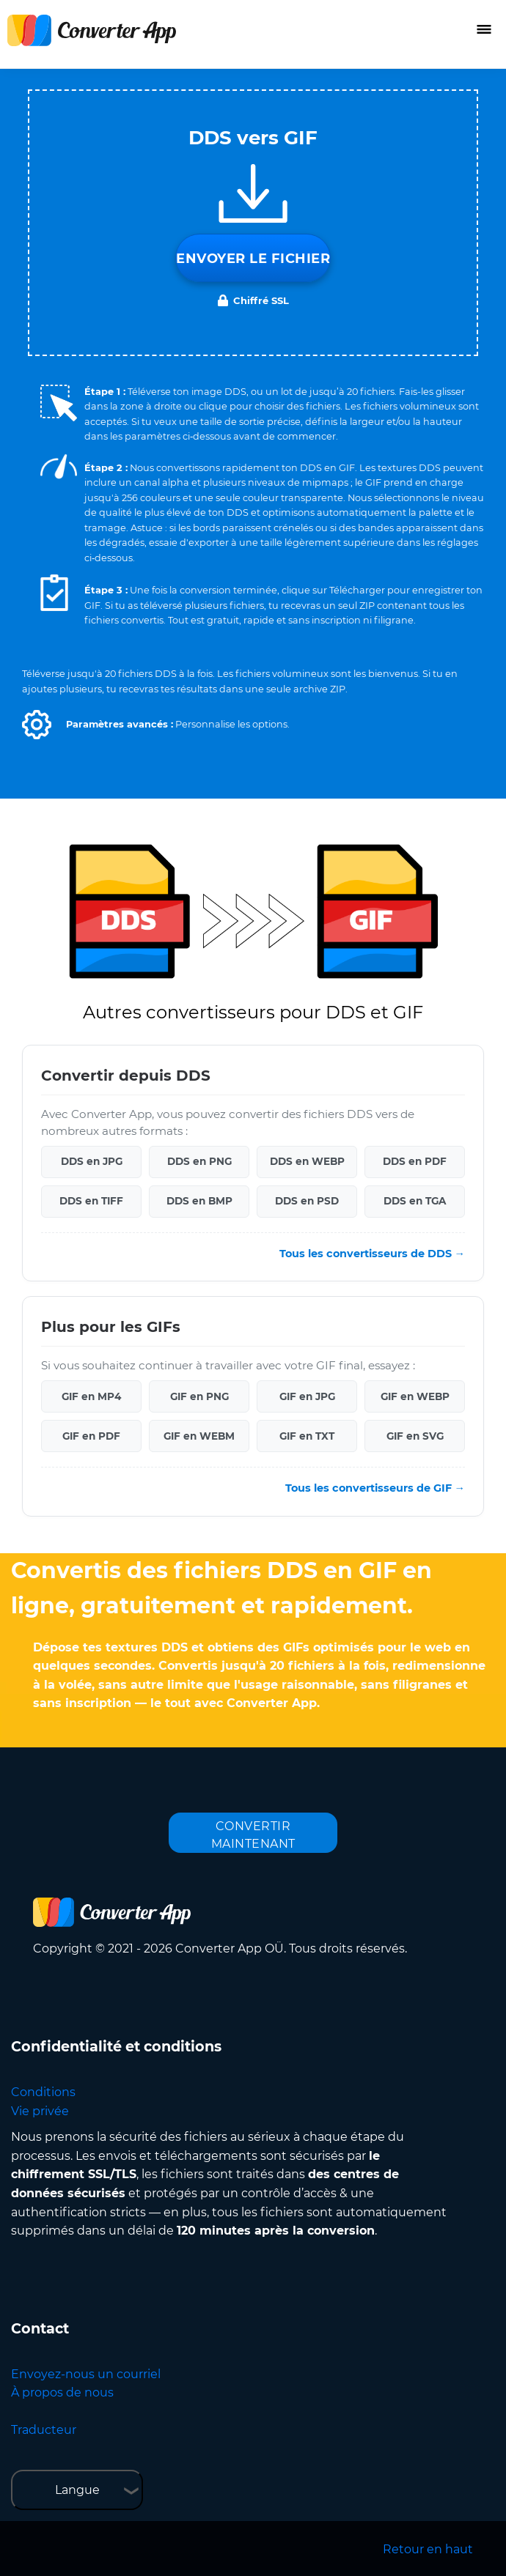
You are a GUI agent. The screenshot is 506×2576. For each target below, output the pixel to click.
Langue (77, 2490)
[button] (36, 724)
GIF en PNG (199, 1396)
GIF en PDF (91, 1436)
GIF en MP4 (91, 1396)
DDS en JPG (91, 1161)
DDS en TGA (415, 1201)
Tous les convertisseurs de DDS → (372, 1253)
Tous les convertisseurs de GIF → (375, 1488)
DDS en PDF (415, 1161)
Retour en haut (428, 2549)
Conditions (43, 2092)
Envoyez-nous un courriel (86, 2374)
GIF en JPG (307, 1396)
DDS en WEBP (307, 1161)
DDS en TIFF (91, 1201)
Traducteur (43, 2430)
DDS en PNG (199, 1161)
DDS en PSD (307, 1201)
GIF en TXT (306, 1436)
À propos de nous (62, 2392)
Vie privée (40, 2111)
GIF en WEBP (415, 1396)
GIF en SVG (415, 1436)
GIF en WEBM (199, 1436)
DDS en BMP (199, 1201)
